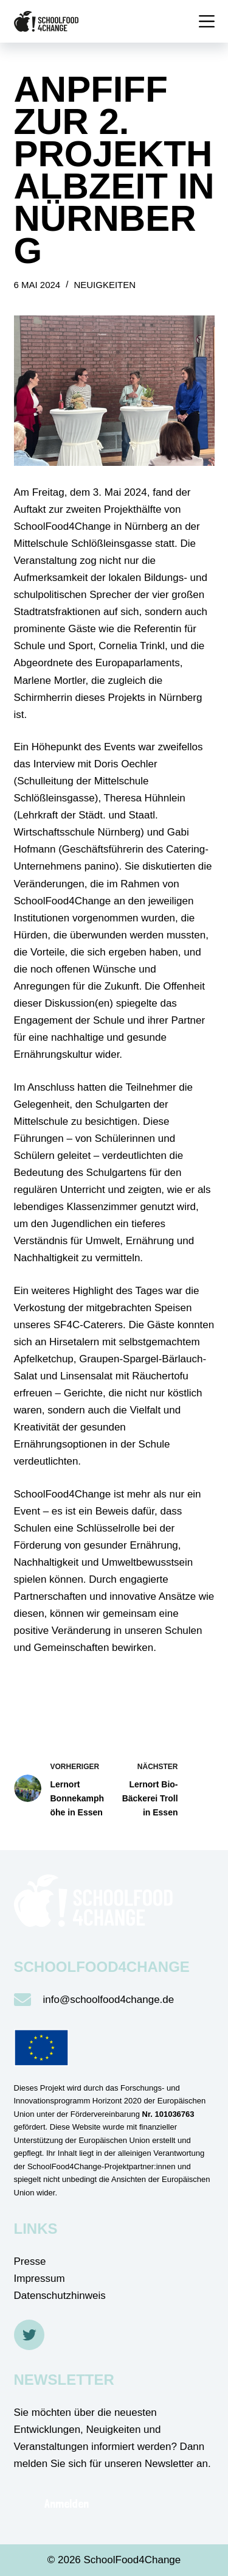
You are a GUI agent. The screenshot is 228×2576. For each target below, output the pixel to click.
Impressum (39, 2278)
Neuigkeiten (105, 285)
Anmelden (66, 2503)
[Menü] (207, 21)
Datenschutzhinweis (60, 2295)
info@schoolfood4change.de (108, 1999)
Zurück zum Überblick (96, 1688)
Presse (30, 2261)
